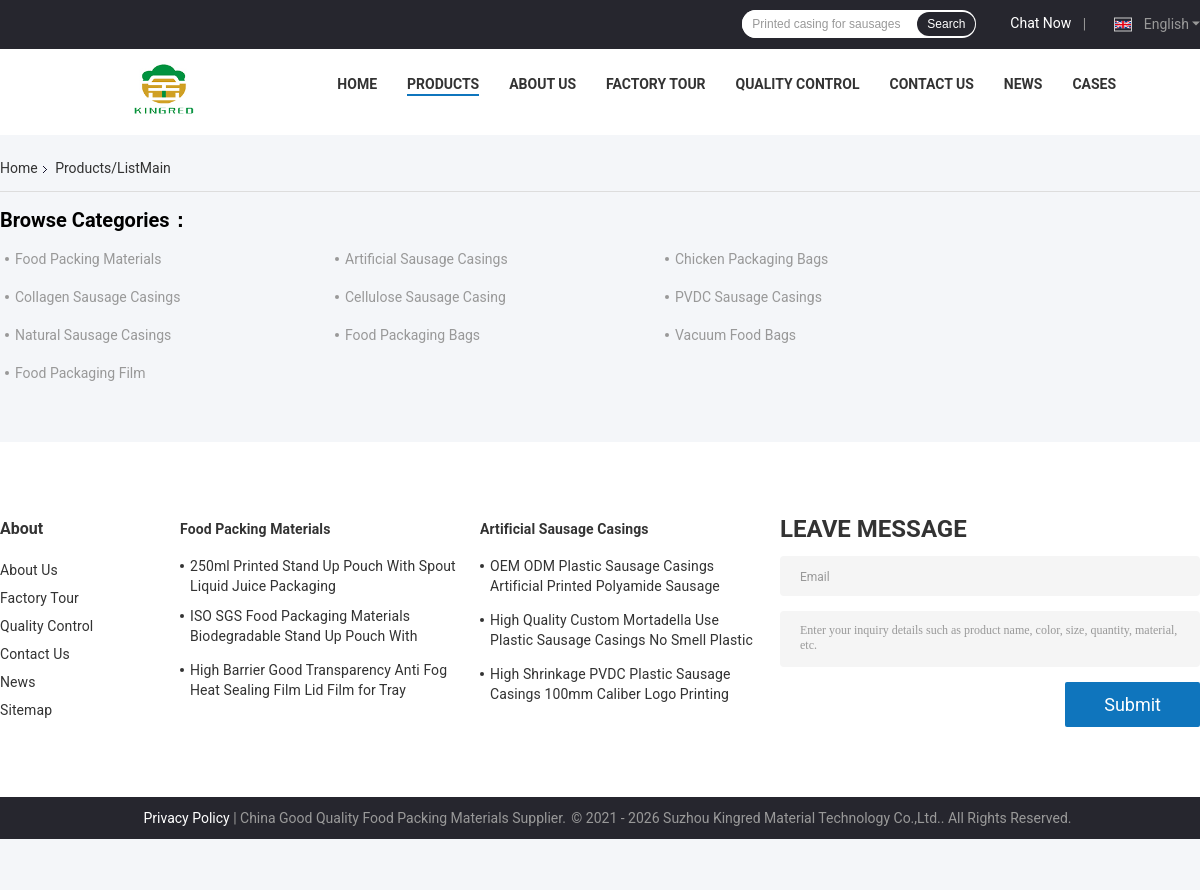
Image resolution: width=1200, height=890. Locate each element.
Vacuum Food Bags (735, 335)
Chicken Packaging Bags (751, 259)
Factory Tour (656, 84)
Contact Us (931, 84)
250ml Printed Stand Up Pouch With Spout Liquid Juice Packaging (323, 576)
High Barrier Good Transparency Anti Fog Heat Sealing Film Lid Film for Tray (318, 680)
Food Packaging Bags (412, 335)
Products (443, 84)
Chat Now (1040, 23)
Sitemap (26, 710)
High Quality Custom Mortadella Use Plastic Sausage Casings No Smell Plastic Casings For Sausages (621, 633)
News (1023, 84)
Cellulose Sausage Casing (425, 297)
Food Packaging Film (80, 373)
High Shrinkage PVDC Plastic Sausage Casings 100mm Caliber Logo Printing (610, 684)
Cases (1094, 84)
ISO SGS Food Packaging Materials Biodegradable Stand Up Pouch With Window (303, 629)
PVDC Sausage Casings (748, 297)
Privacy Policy (186, 818)
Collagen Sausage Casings (97, 297)
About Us (542, 84)
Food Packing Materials (88, 259)
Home (357, 84)
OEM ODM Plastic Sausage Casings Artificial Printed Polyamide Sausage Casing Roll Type (605, 579)
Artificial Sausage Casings (426, 259)
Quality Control (798, 84)
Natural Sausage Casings (93, 335)
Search (946, 24)
